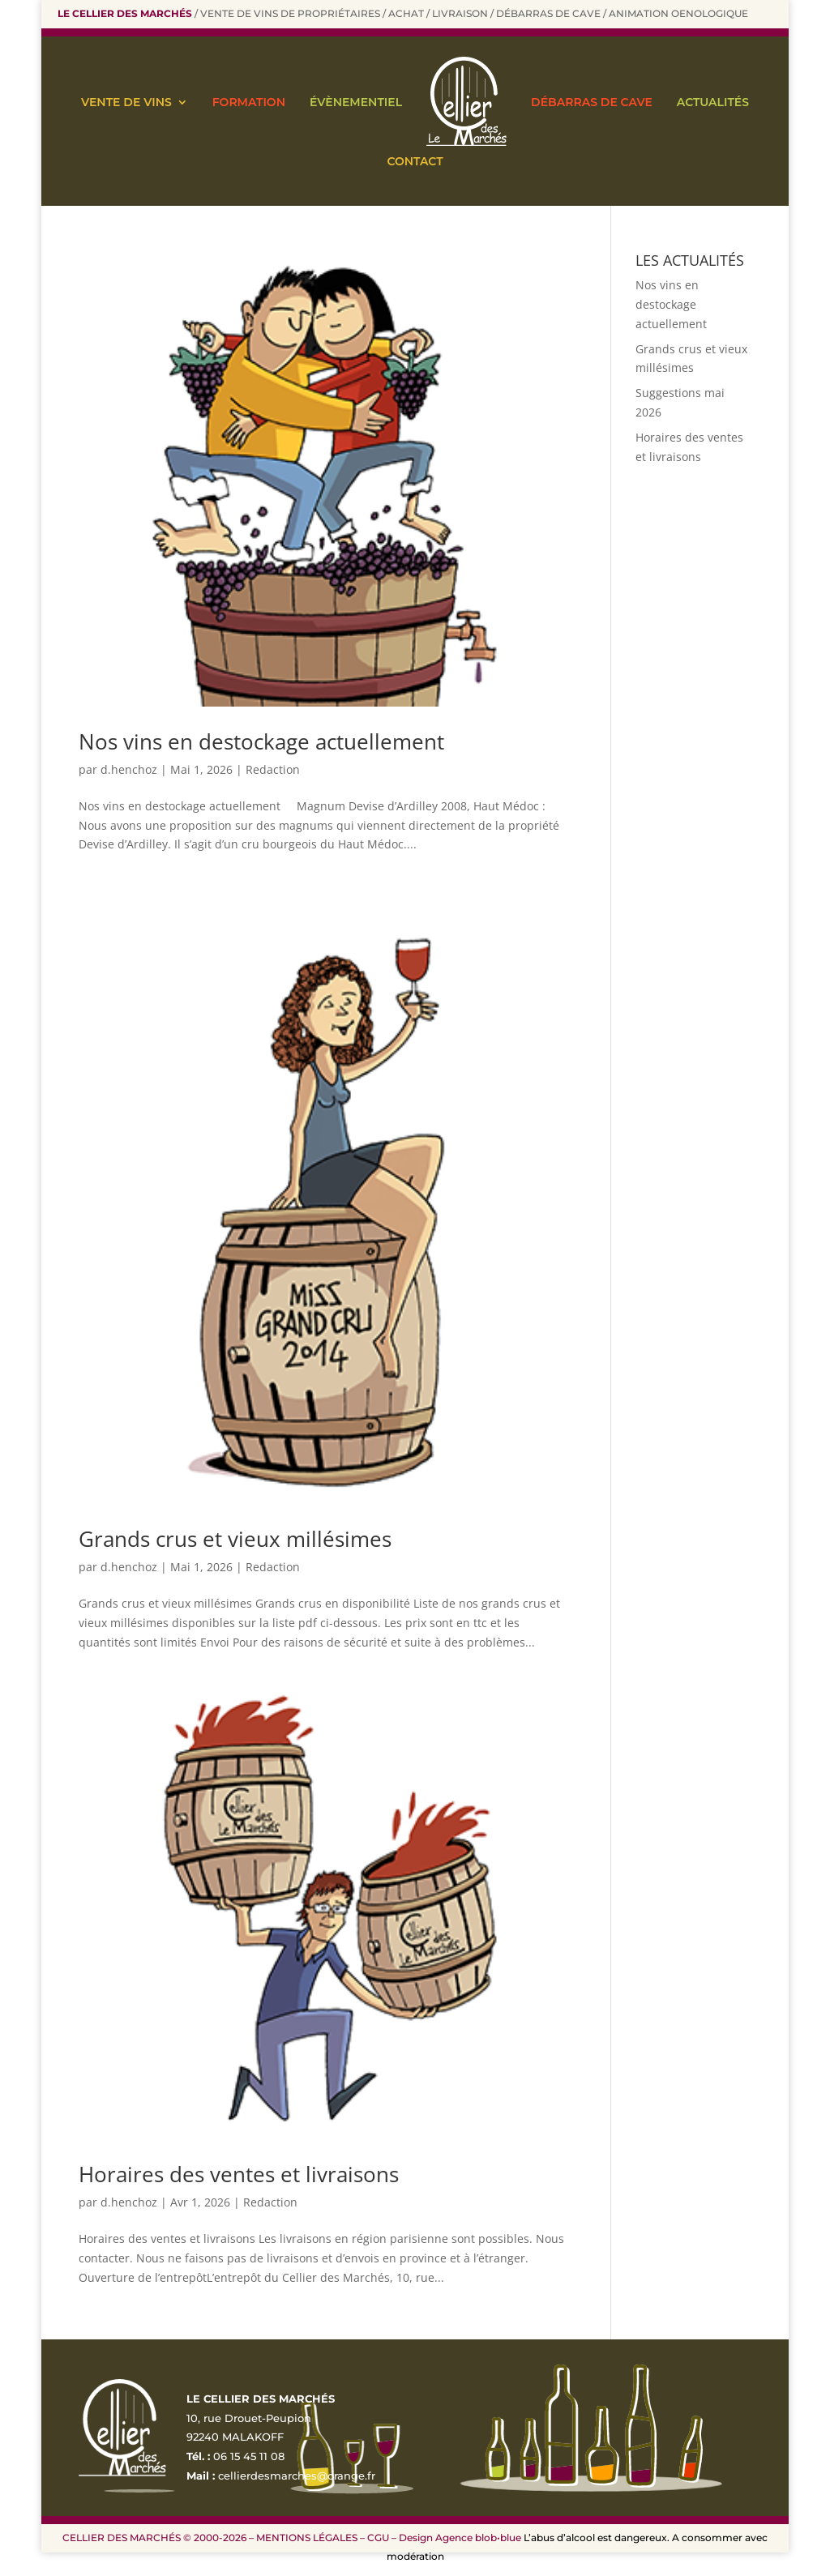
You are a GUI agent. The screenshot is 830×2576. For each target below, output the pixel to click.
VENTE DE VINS (126, 102)
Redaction (273, 769)
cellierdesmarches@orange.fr (296, 2475)
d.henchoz (129, 769)
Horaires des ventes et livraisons (239, 2174)
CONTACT (415, 161)
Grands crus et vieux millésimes (235, 1538)
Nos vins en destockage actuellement (261, 741)
